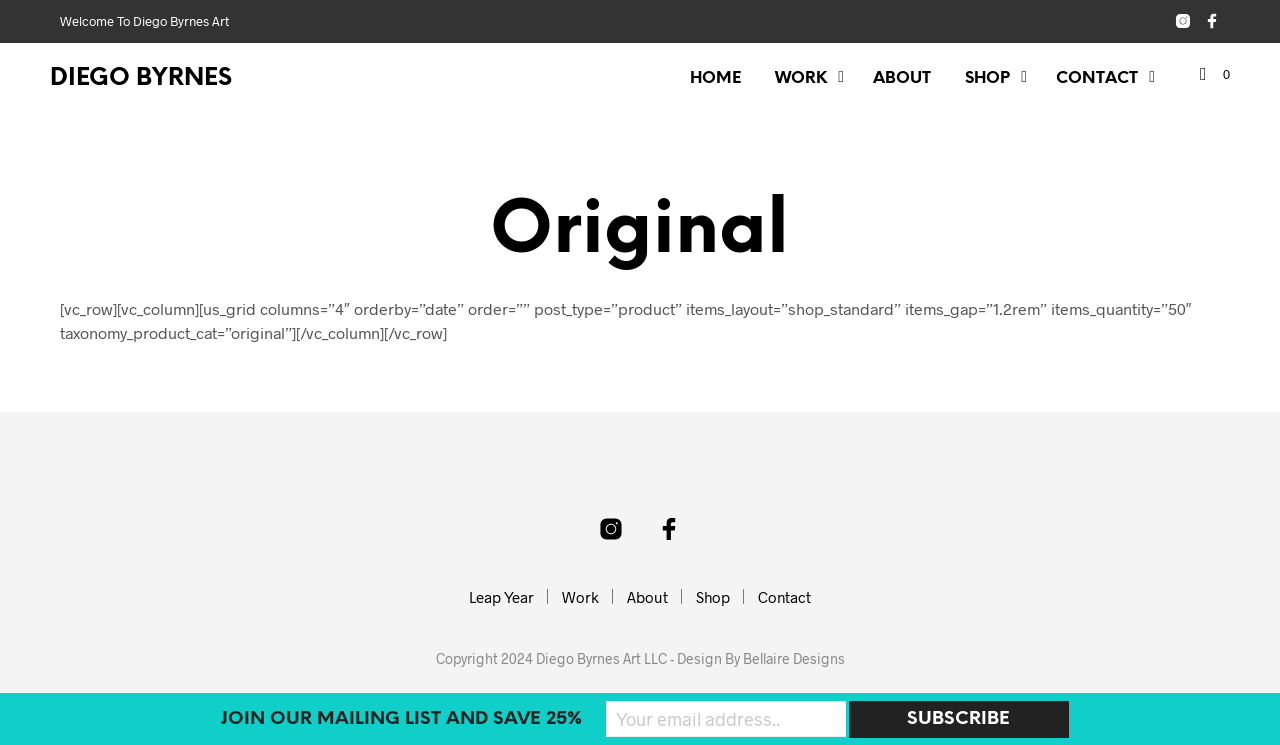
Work (801, 78)
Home (715, 78)
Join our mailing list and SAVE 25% (401, 719)
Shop (987, 78)
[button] (1215, 75)
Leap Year (501, 597)
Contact (1097, 78)
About (902, 78)
